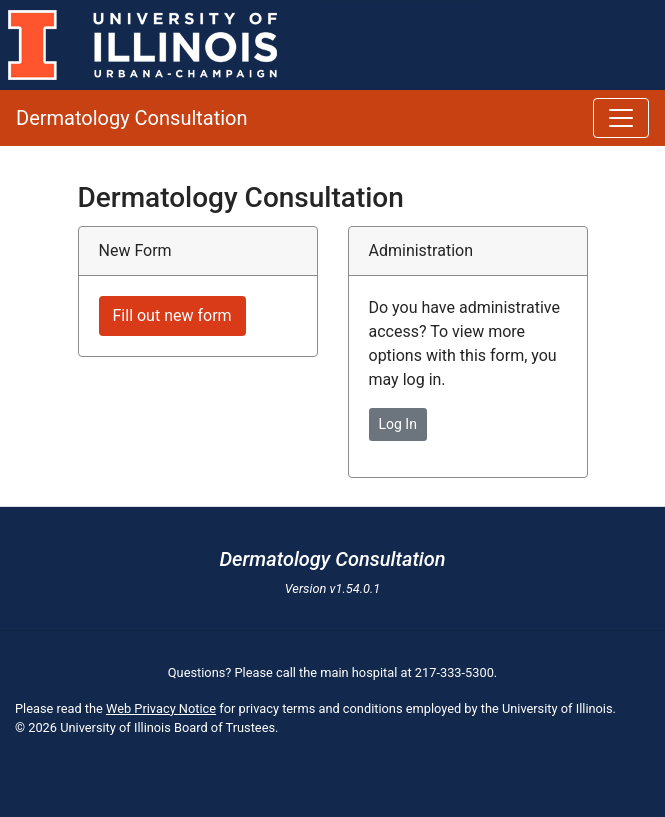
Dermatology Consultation (132, 118)
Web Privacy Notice (161, 708)
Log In (398, 424)
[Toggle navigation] (621, 118)
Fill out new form (172, 315)
